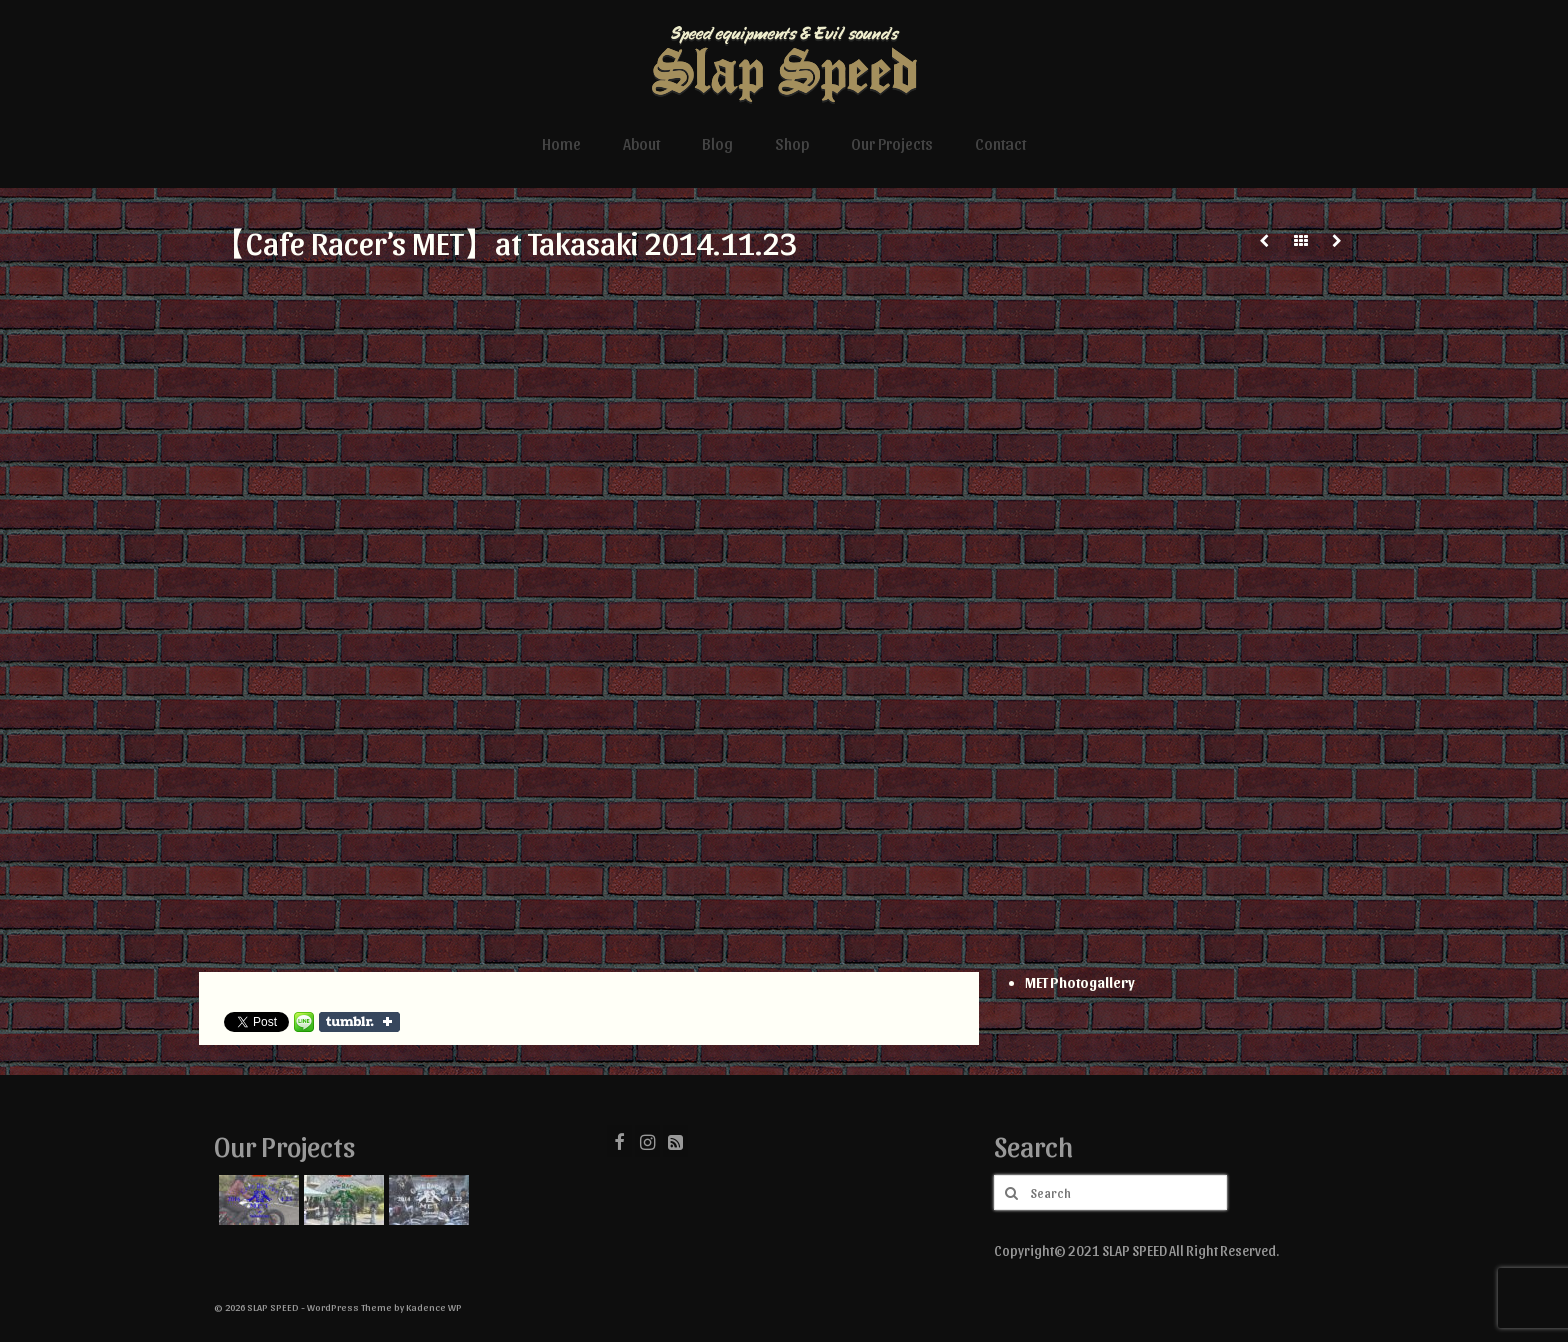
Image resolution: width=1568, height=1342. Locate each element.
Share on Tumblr (359, 1022)
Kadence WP (434, 1307)
